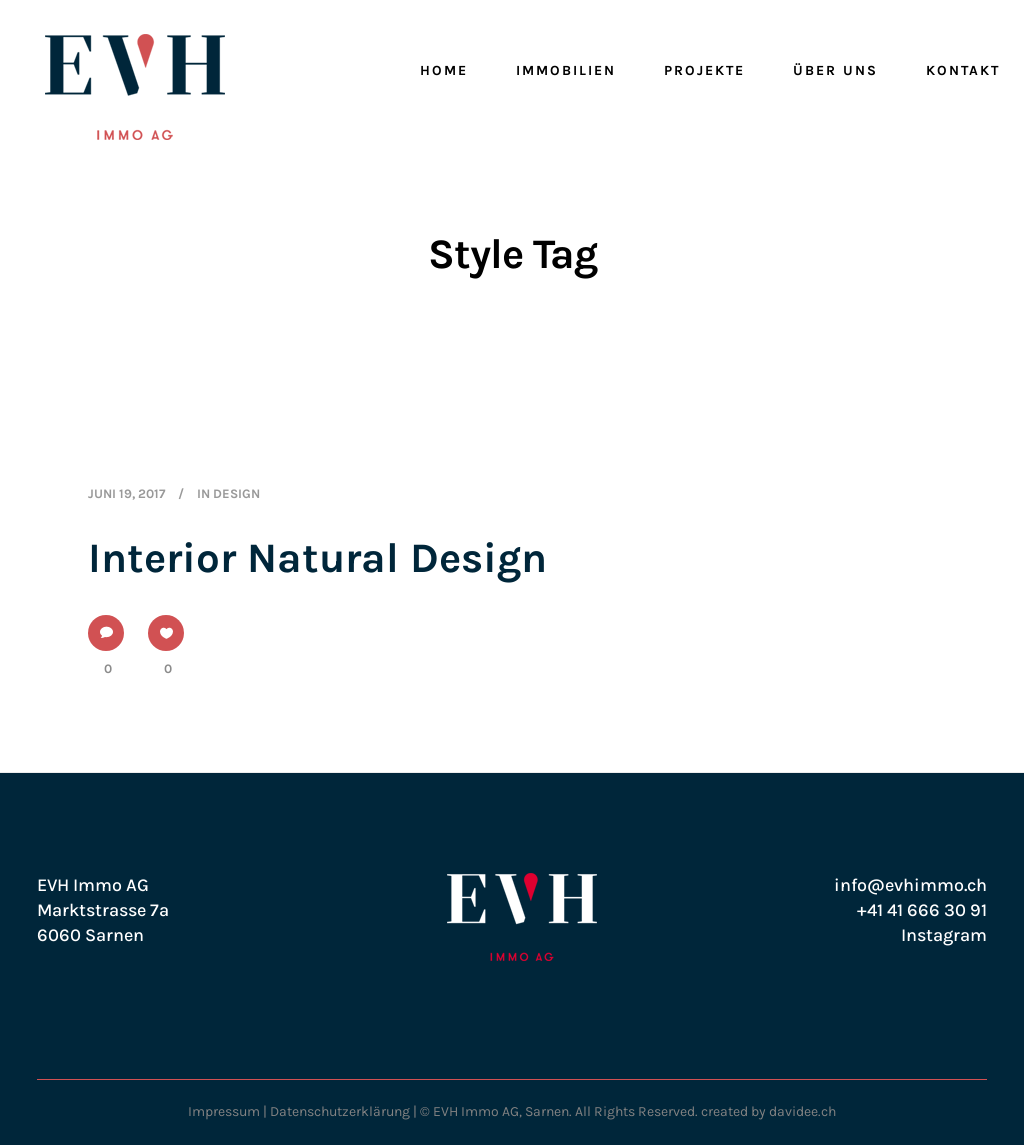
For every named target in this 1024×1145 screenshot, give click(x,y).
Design (236, 493)
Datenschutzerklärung (340, 1111)
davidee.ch (802, 1111)
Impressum (224, 1111)
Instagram (944, 935)
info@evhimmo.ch (910, 885)
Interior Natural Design (317, 558)
